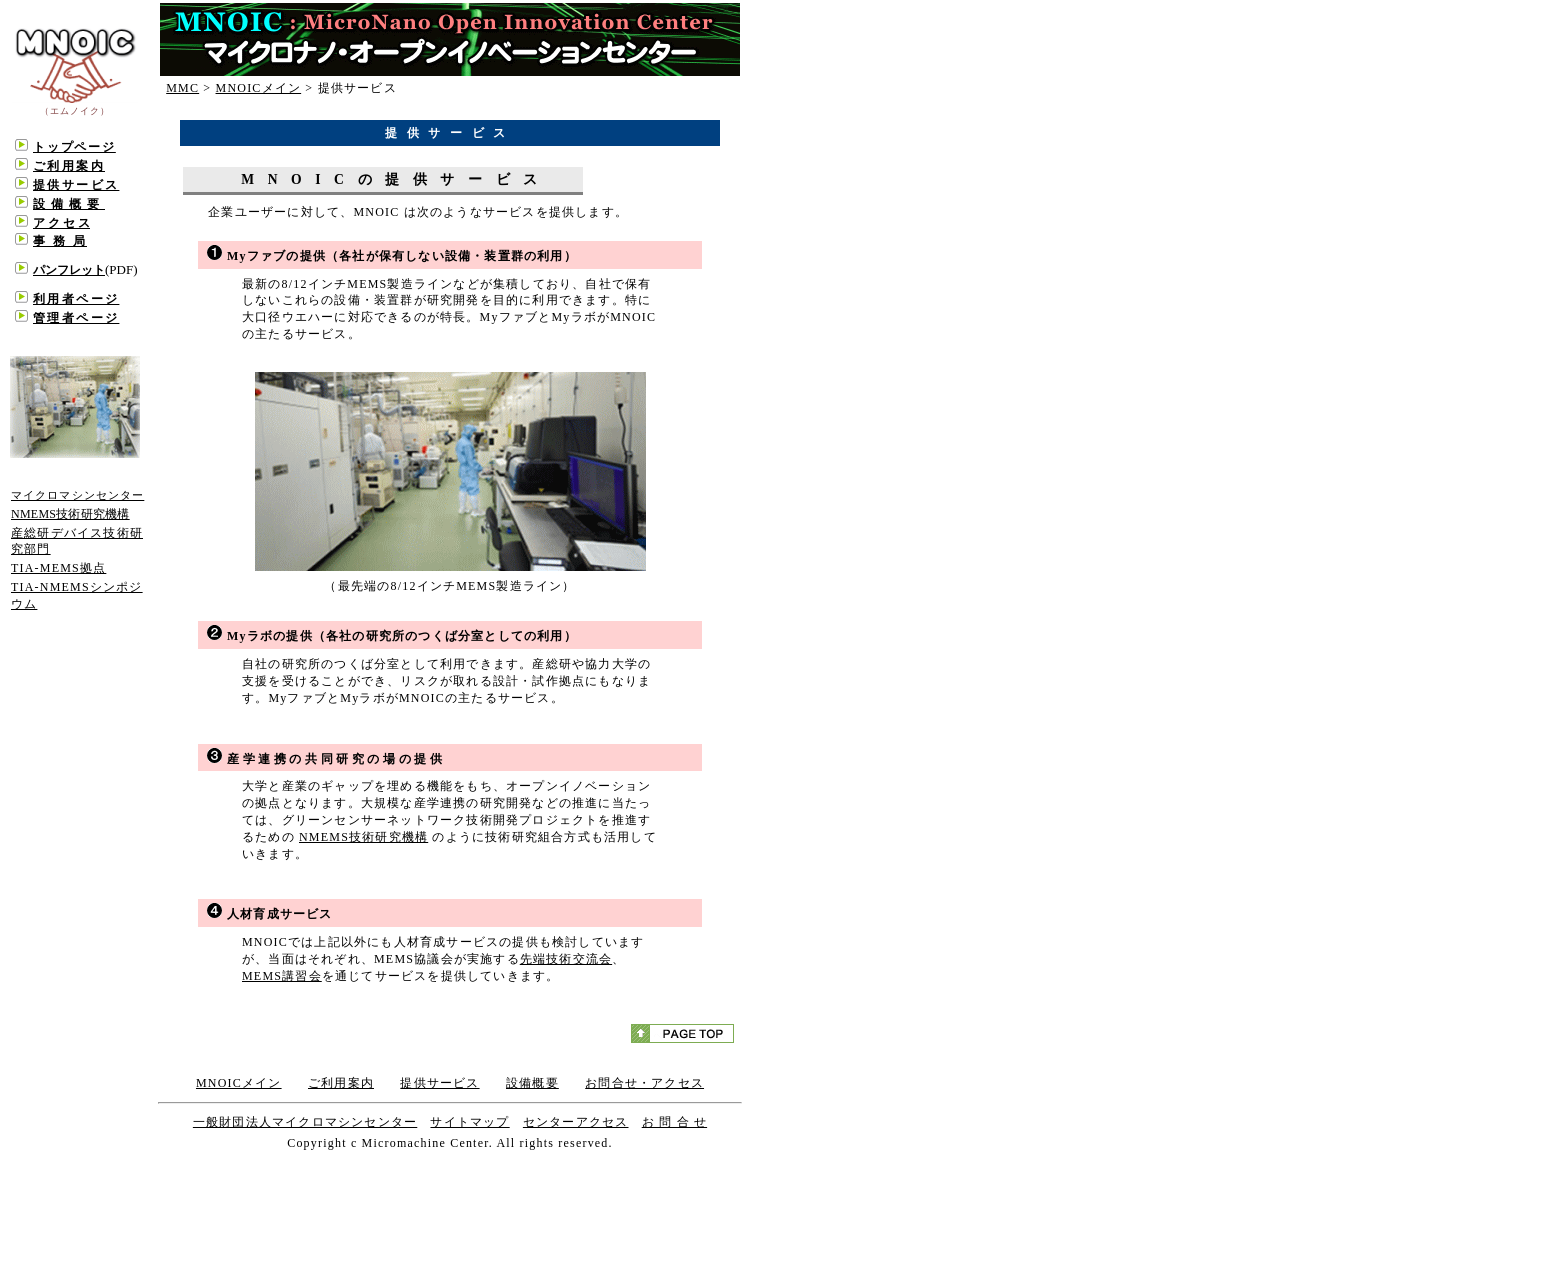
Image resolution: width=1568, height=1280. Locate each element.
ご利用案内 (341, 1083)
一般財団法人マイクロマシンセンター (305, 1122)
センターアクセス (576, 1122)
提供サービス (439, 1083)
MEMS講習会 (282, 976)
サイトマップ (469, 1122)
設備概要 (532, 1083)
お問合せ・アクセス (644, 1083)
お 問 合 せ (674, 1122)
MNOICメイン (259, 88)
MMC (182, 88)
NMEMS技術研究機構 (363, 837)
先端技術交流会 (566, 959)
